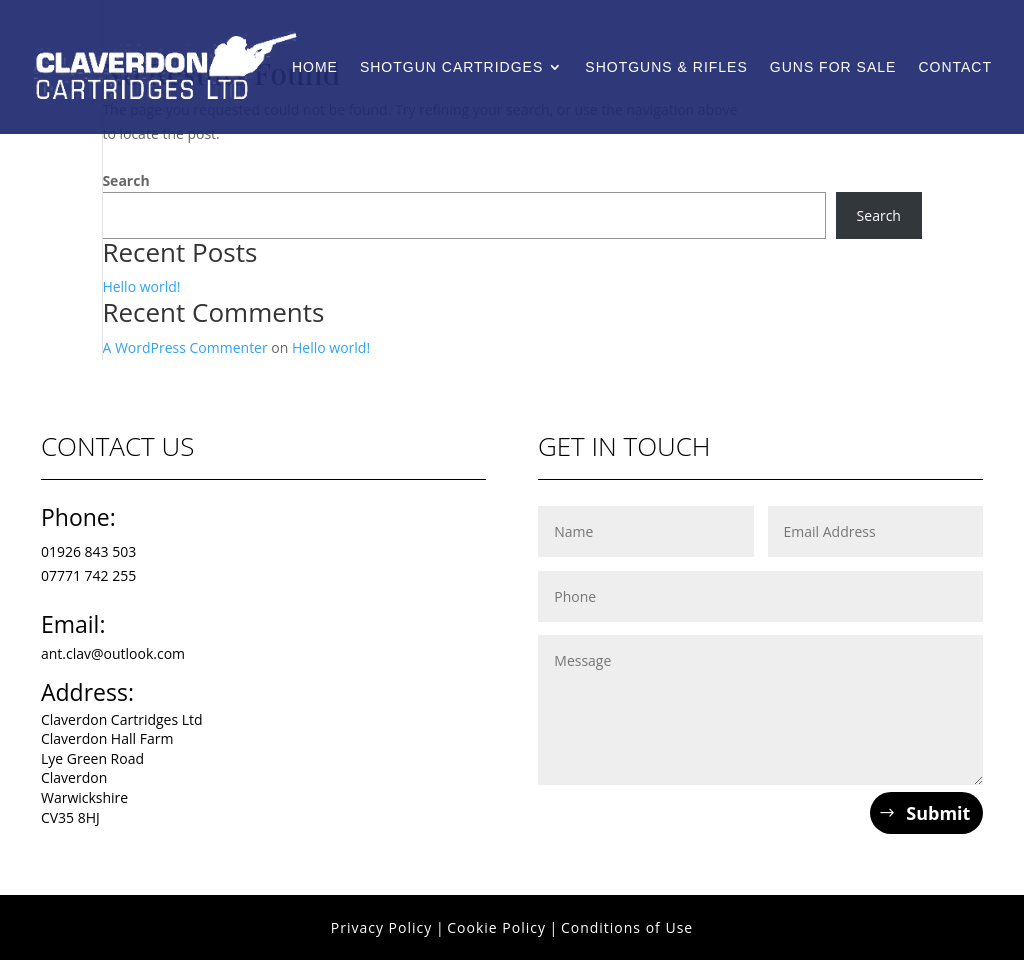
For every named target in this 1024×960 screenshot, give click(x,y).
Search (125, 180)
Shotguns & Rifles (666, 67)
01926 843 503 (88, 551)
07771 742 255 (88, 575)
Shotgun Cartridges (451, 67)
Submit (938, 813)
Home (315, 67)
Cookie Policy (496, 927)
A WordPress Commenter (184, 347)
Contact (955, 67)
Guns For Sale (833, 67)
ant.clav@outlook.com (113, 653)
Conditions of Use (627, 927)
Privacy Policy (381, 927)
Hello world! (141, 286)
